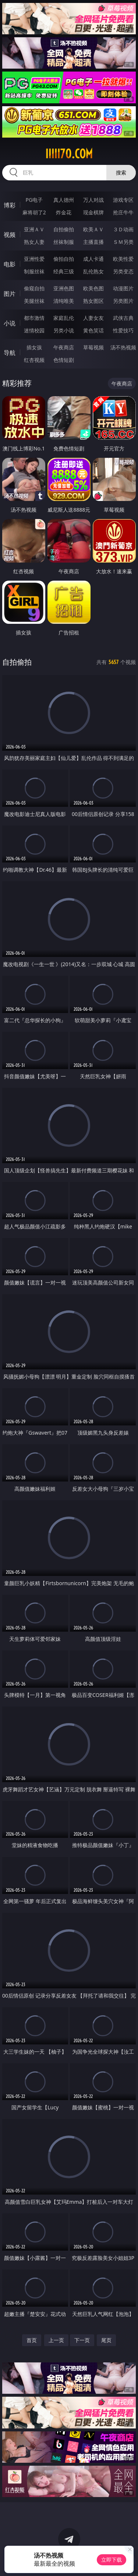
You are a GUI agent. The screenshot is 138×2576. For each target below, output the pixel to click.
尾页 (106, 2340)
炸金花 (63, 212)
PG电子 (34, 199)
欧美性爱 (123, 258)
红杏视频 (34, 359)
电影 (9, 264)
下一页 (82, 2340)
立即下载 (111, 2559)
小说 (9, 323)
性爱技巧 (123, 330)
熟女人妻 (34, 241)
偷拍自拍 (63, 258)
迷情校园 (34, 330)
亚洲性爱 (34, 258)
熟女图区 (93, 300)
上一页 (56, 2340)
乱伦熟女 (93, 271)
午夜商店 (63, 347)
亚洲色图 (63, 288)
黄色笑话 (93, 330)
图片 (9, 294)
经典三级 (63, 271)
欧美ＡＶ (93, 229)
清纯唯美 (63, 300)
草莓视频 (93, 347)
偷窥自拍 (34, 288)
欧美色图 (93, 288)
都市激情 (34, 317)
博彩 (9, 205)
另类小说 (63, 330)
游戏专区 (123, 199)
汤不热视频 (123, 347)
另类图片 (123, 300)
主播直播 (93, 241)
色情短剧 (63, 359)
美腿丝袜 (34, 300)
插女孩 (34, 347)
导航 (9, 353)
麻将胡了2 (34, 212)
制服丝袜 (34, 271)
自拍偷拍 (63, 229)
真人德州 (63, 199)
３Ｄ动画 (123, 229)
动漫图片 (123, 288)
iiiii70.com (69, 153)
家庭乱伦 (63, 317)
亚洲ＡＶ (34, 229)
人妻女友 (93, 317)
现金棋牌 (93, 212)
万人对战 (93, 199)
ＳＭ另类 (123, 241)
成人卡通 (93, 258)
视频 (9, 235)
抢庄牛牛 (123, 212)
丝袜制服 (63, 241)
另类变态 (123, 271)
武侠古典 (123, 317)
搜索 (121, 172)
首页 (31, 2340)
